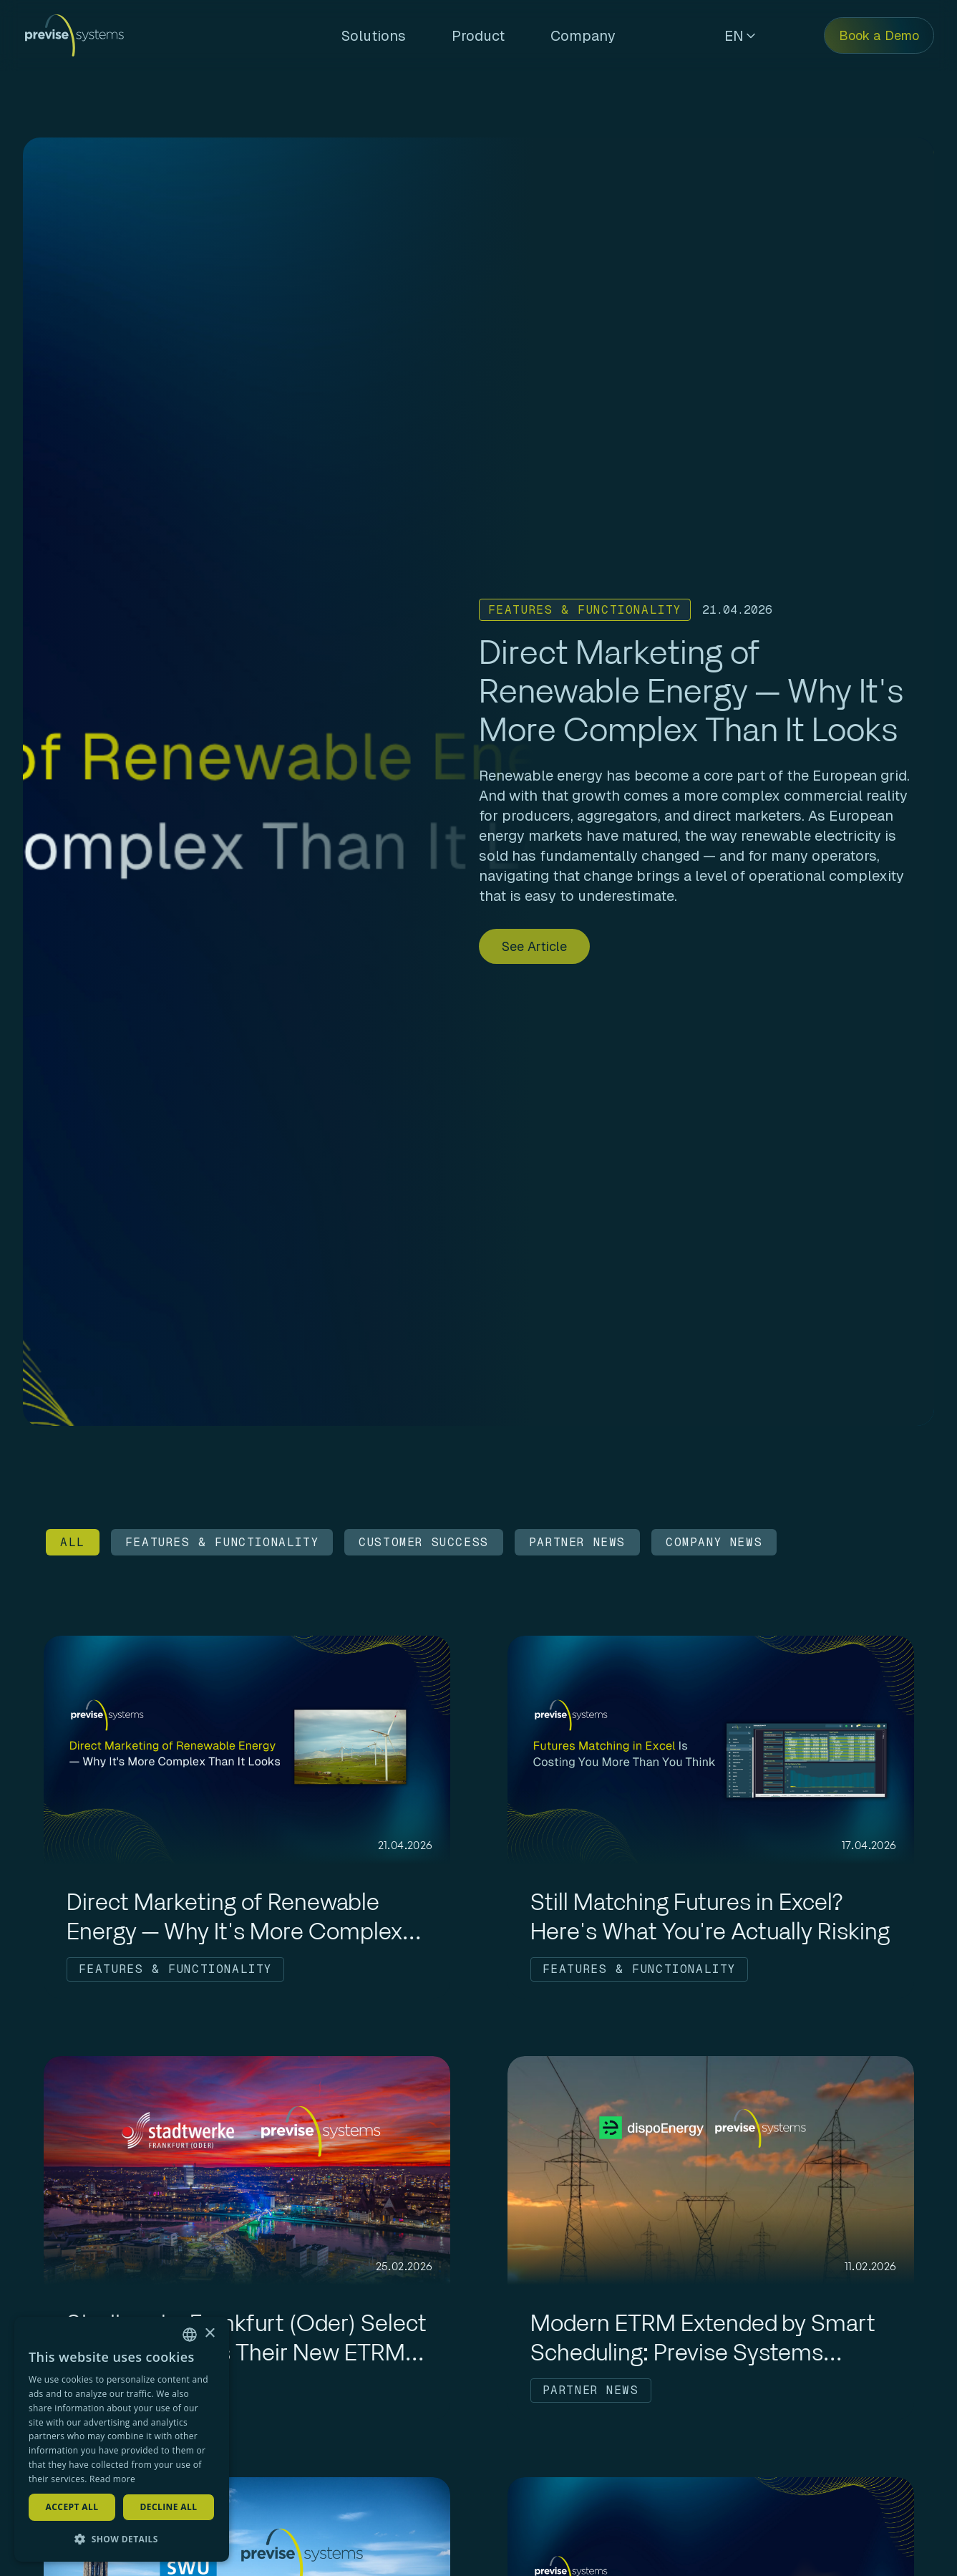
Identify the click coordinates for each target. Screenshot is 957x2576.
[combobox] (190, 2334)
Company (583, 36)
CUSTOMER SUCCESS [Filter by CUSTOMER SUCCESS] (424, 1542)
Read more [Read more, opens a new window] (112, 2479)
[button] (122, 2538)
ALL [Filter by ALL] (72, 1542)
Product (478, 36)
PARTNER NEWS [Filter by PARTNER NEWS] (577, 1542)
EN (739, 36)
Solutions (373, 36)
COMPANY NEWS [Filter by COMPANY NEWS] (714, 1542)
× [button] (209, 2333)
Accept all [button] (72, 2507)
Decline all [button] (169, 2507)
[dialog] (121, 2439)
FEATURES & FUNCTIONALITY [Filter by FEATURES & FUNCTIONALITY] (222, 1542)
